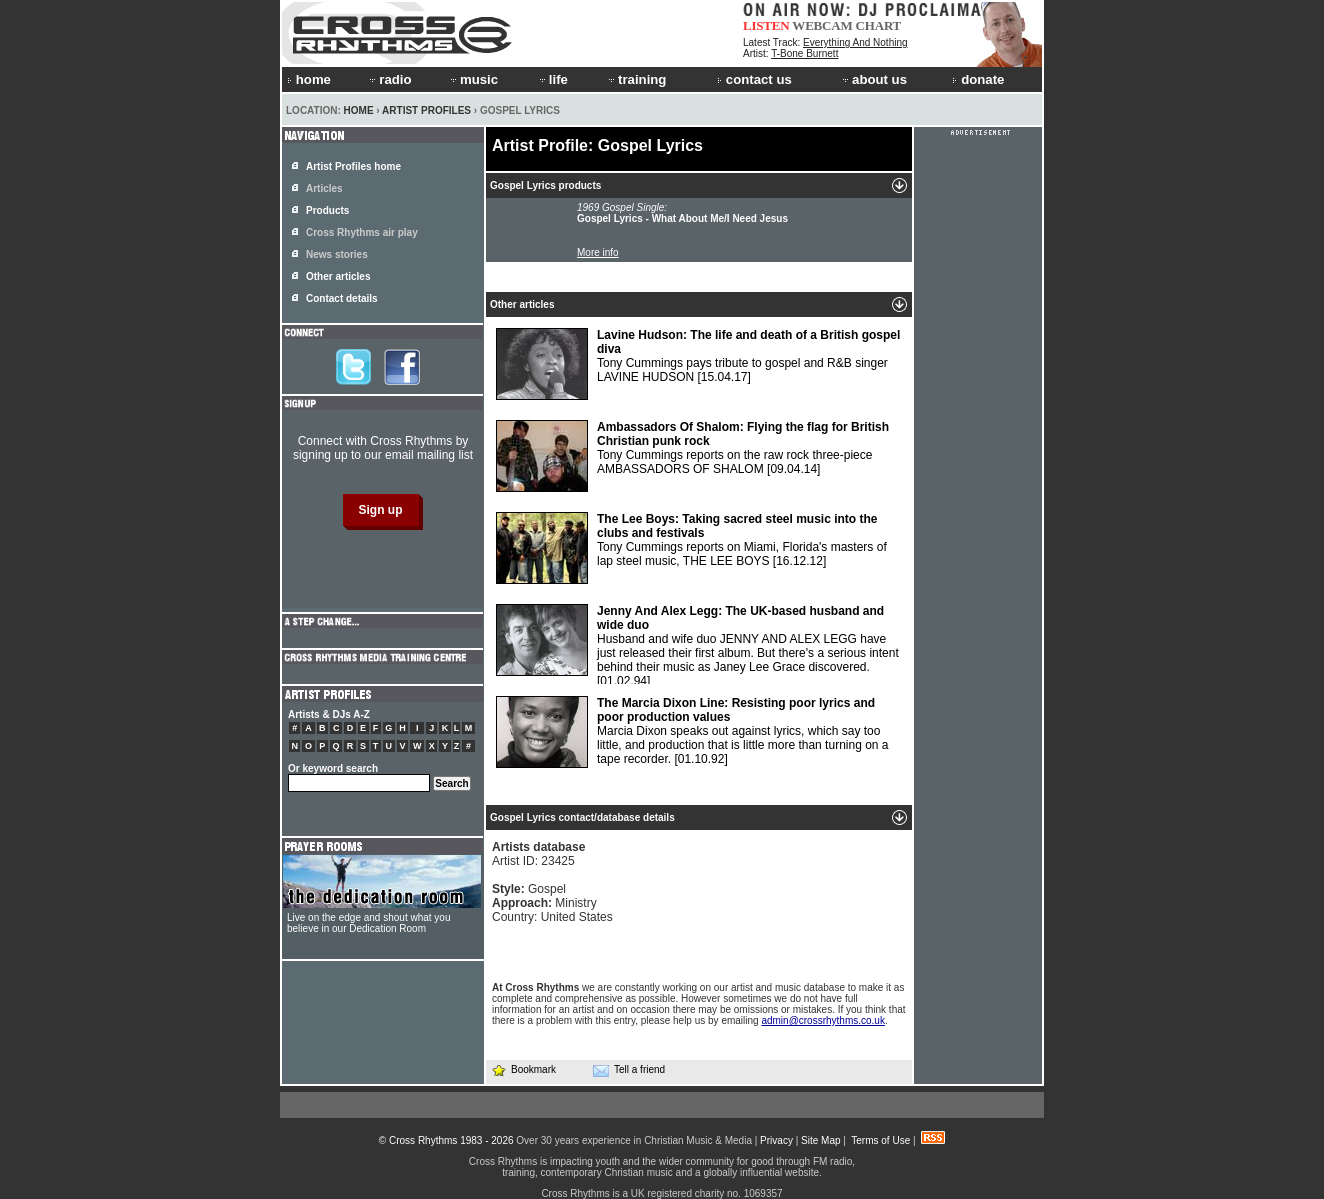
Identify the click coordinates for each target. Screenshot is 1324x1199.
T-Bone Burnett (804, 53)
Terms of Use (880, 1140)
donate (978, 79)
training (636, 79)
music (473, 79)
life (552, 79)
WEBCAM (822, 25)
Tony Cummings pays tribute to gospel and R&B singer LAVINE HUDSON (698, 364)
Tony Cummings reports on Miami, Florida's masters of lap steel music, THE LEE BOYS (691, 548)
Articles (324, 188)
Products (327, 210)
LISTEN (766, 25)
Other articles (338, 276)
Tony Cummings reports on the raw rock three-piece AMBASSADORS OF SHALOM (692, 456)
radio (389, 79)
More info (598, 252)
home (309, 79)
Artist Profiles (426, 110)
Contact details (342, 298)
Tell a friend (629, 1070)
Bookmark (523, 1069)
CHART (879, 25)
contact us (754, 79)
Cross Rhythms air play (362, 232)
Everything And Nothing (855, 42)
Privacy (776, 1140)
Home (359, 110)
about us (873, 79)
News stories (337, 254)
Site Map (820, 1140)
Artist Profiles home (353, 166)
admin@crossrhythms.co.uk (823, 1020)
